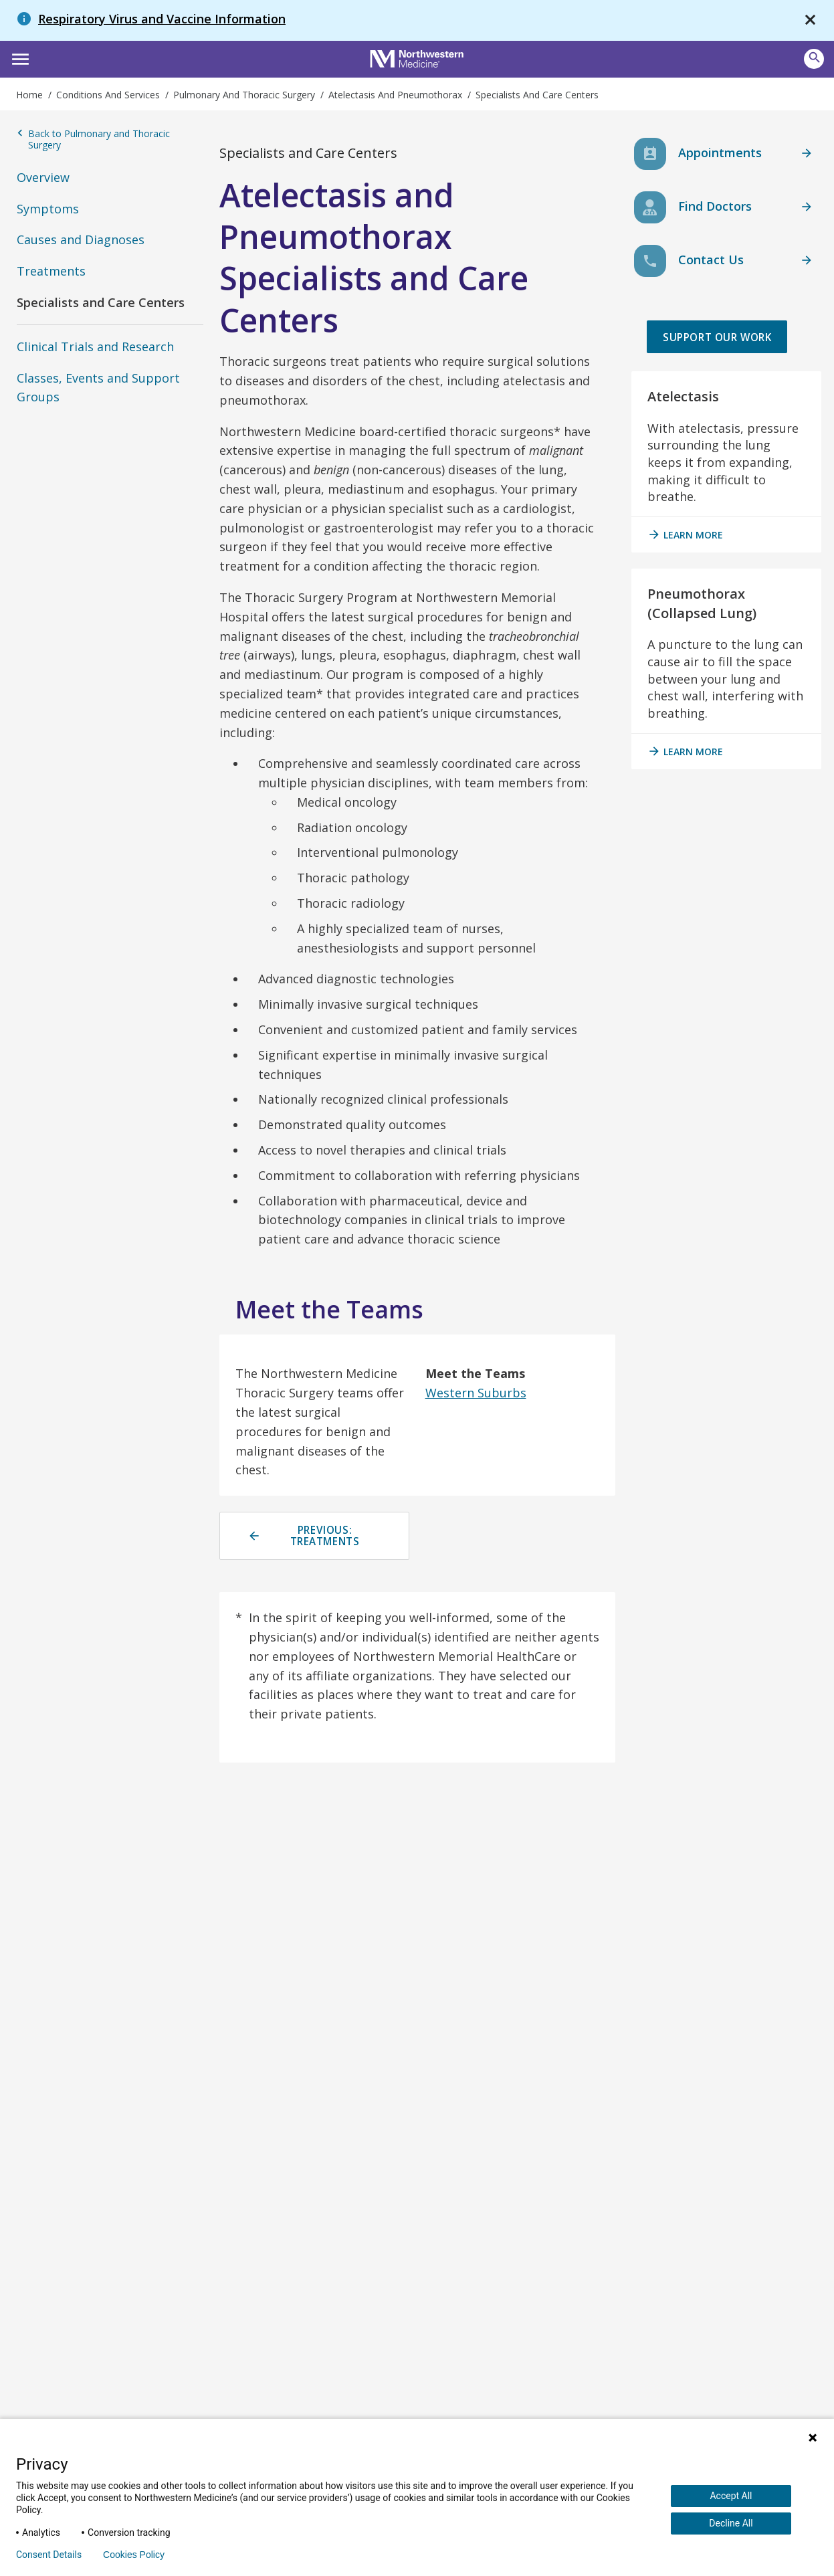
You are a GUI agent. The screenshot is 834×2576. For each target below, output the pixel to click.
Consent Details (49, 2554)
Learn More (685, 566)
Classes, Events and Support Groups (98, 387)
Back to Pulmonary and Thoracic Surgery (93, 139)
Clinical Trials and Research (95, 346)
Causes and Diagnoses (80, 239)
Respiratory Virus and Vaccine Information (162, 19)
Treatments (51, 271)
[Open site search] (814, 59)
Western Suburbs (475, 1393)
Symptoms (48, 209)
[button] (18, 57)
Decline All (730, 2523)
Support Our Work (715, 353)
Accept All (731, 2495)
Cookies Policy (134, 2554)
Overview (43, 177)
